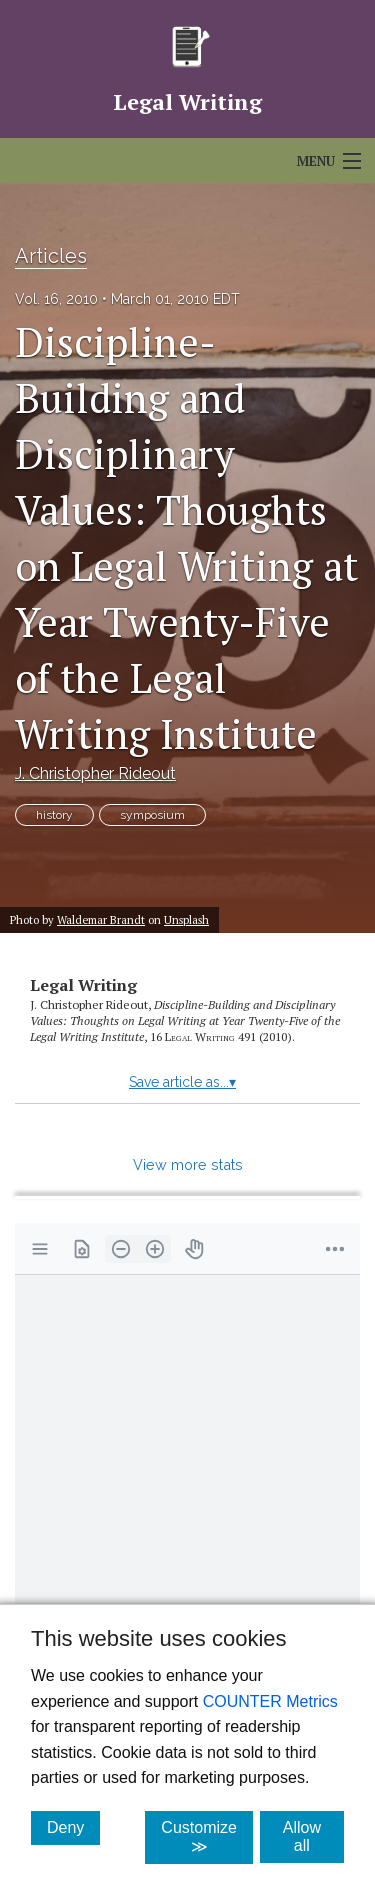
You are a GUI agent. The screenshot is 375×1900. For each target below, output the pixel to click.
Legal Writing (83, 985)
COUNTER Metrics (270, 1701)
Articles (51, 256)
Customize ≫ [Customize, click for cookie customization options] (207, 1837)
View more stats (188, 1164)
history (54, 815)
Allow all (313, 1836)
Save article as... (182, 1082)
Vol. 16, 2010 (56, 299)
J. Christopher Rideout (95, 773)
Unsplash (186, 919)
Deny (73, 1827)
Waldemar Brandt (101, 919)
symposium (152, 815)
